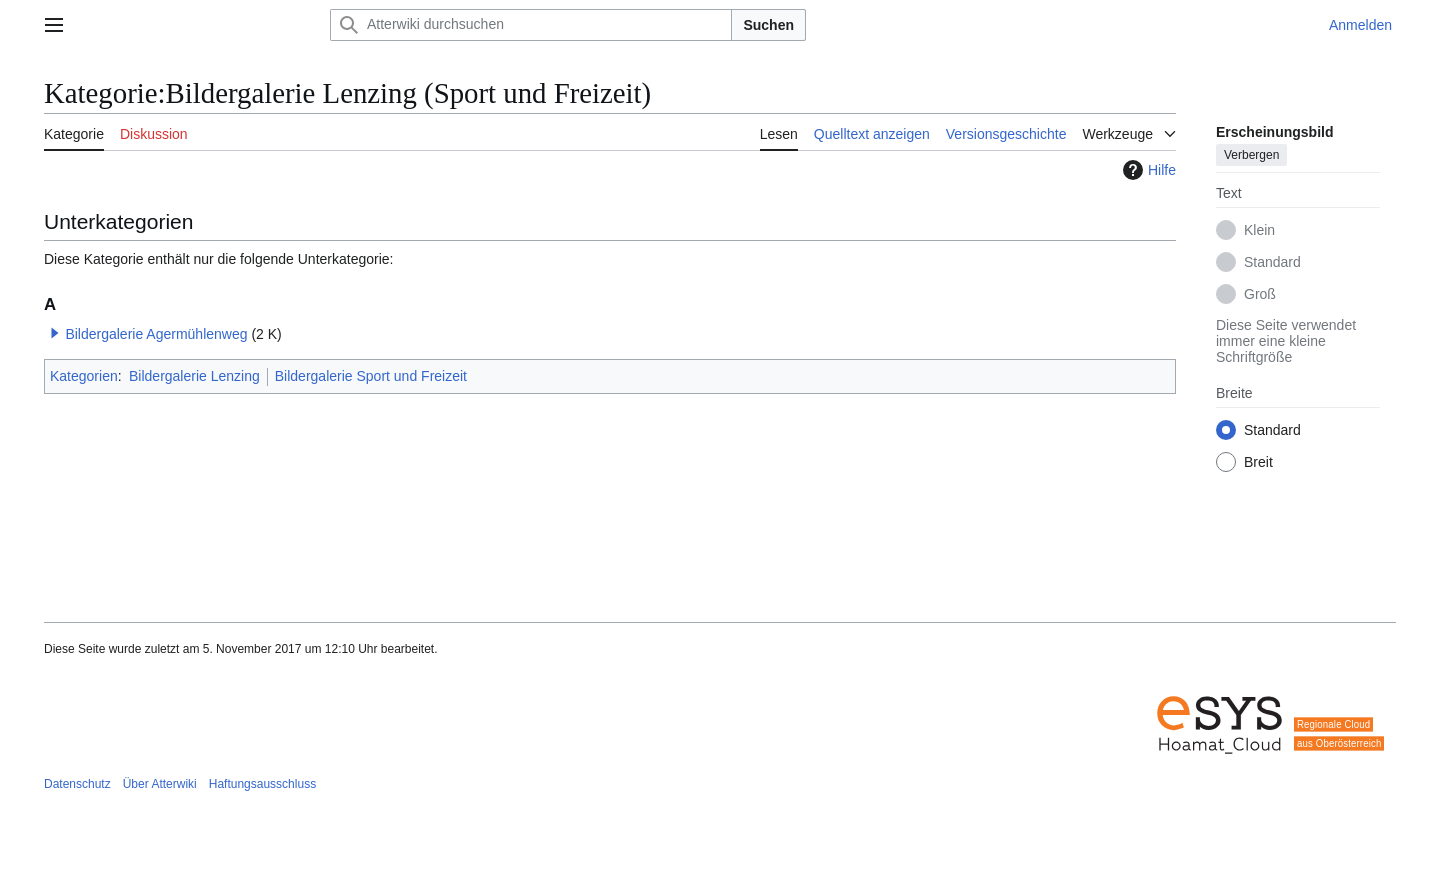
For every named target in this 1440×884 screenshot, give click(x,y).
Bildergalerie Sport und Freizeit (371, 376)
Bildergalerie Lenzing (194, 376)
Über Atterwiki (160, 784)
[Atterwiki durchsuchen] (531, 25)
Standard (1272, 262)
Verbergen (1251, 155)
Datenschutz (77, 784)
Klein (1259, 230)
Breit (1258, 462)
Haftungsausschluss (262, 784)
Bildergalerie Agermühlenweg (156, 334)
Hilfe (1147, 170)
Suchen (768, 25)
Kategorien (84, 376)
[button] (55, 333)
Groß (1260, 294)
